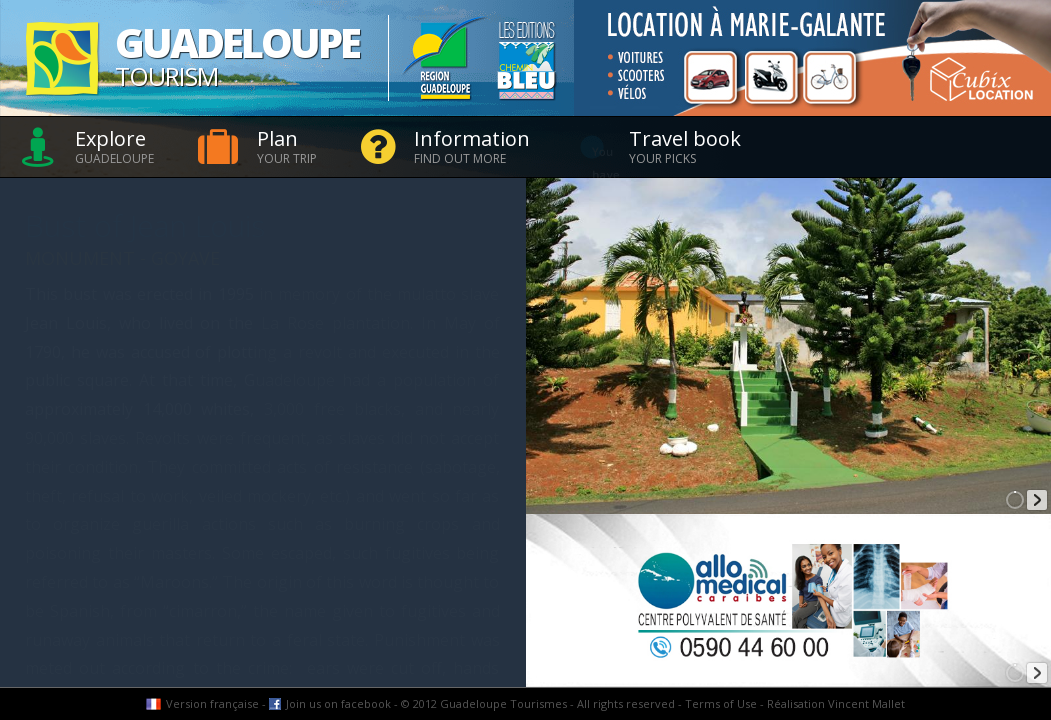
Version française (212, 703)
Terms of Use (721, 703)
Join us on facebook (338, 703)
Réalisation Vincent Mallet (836, 703)
